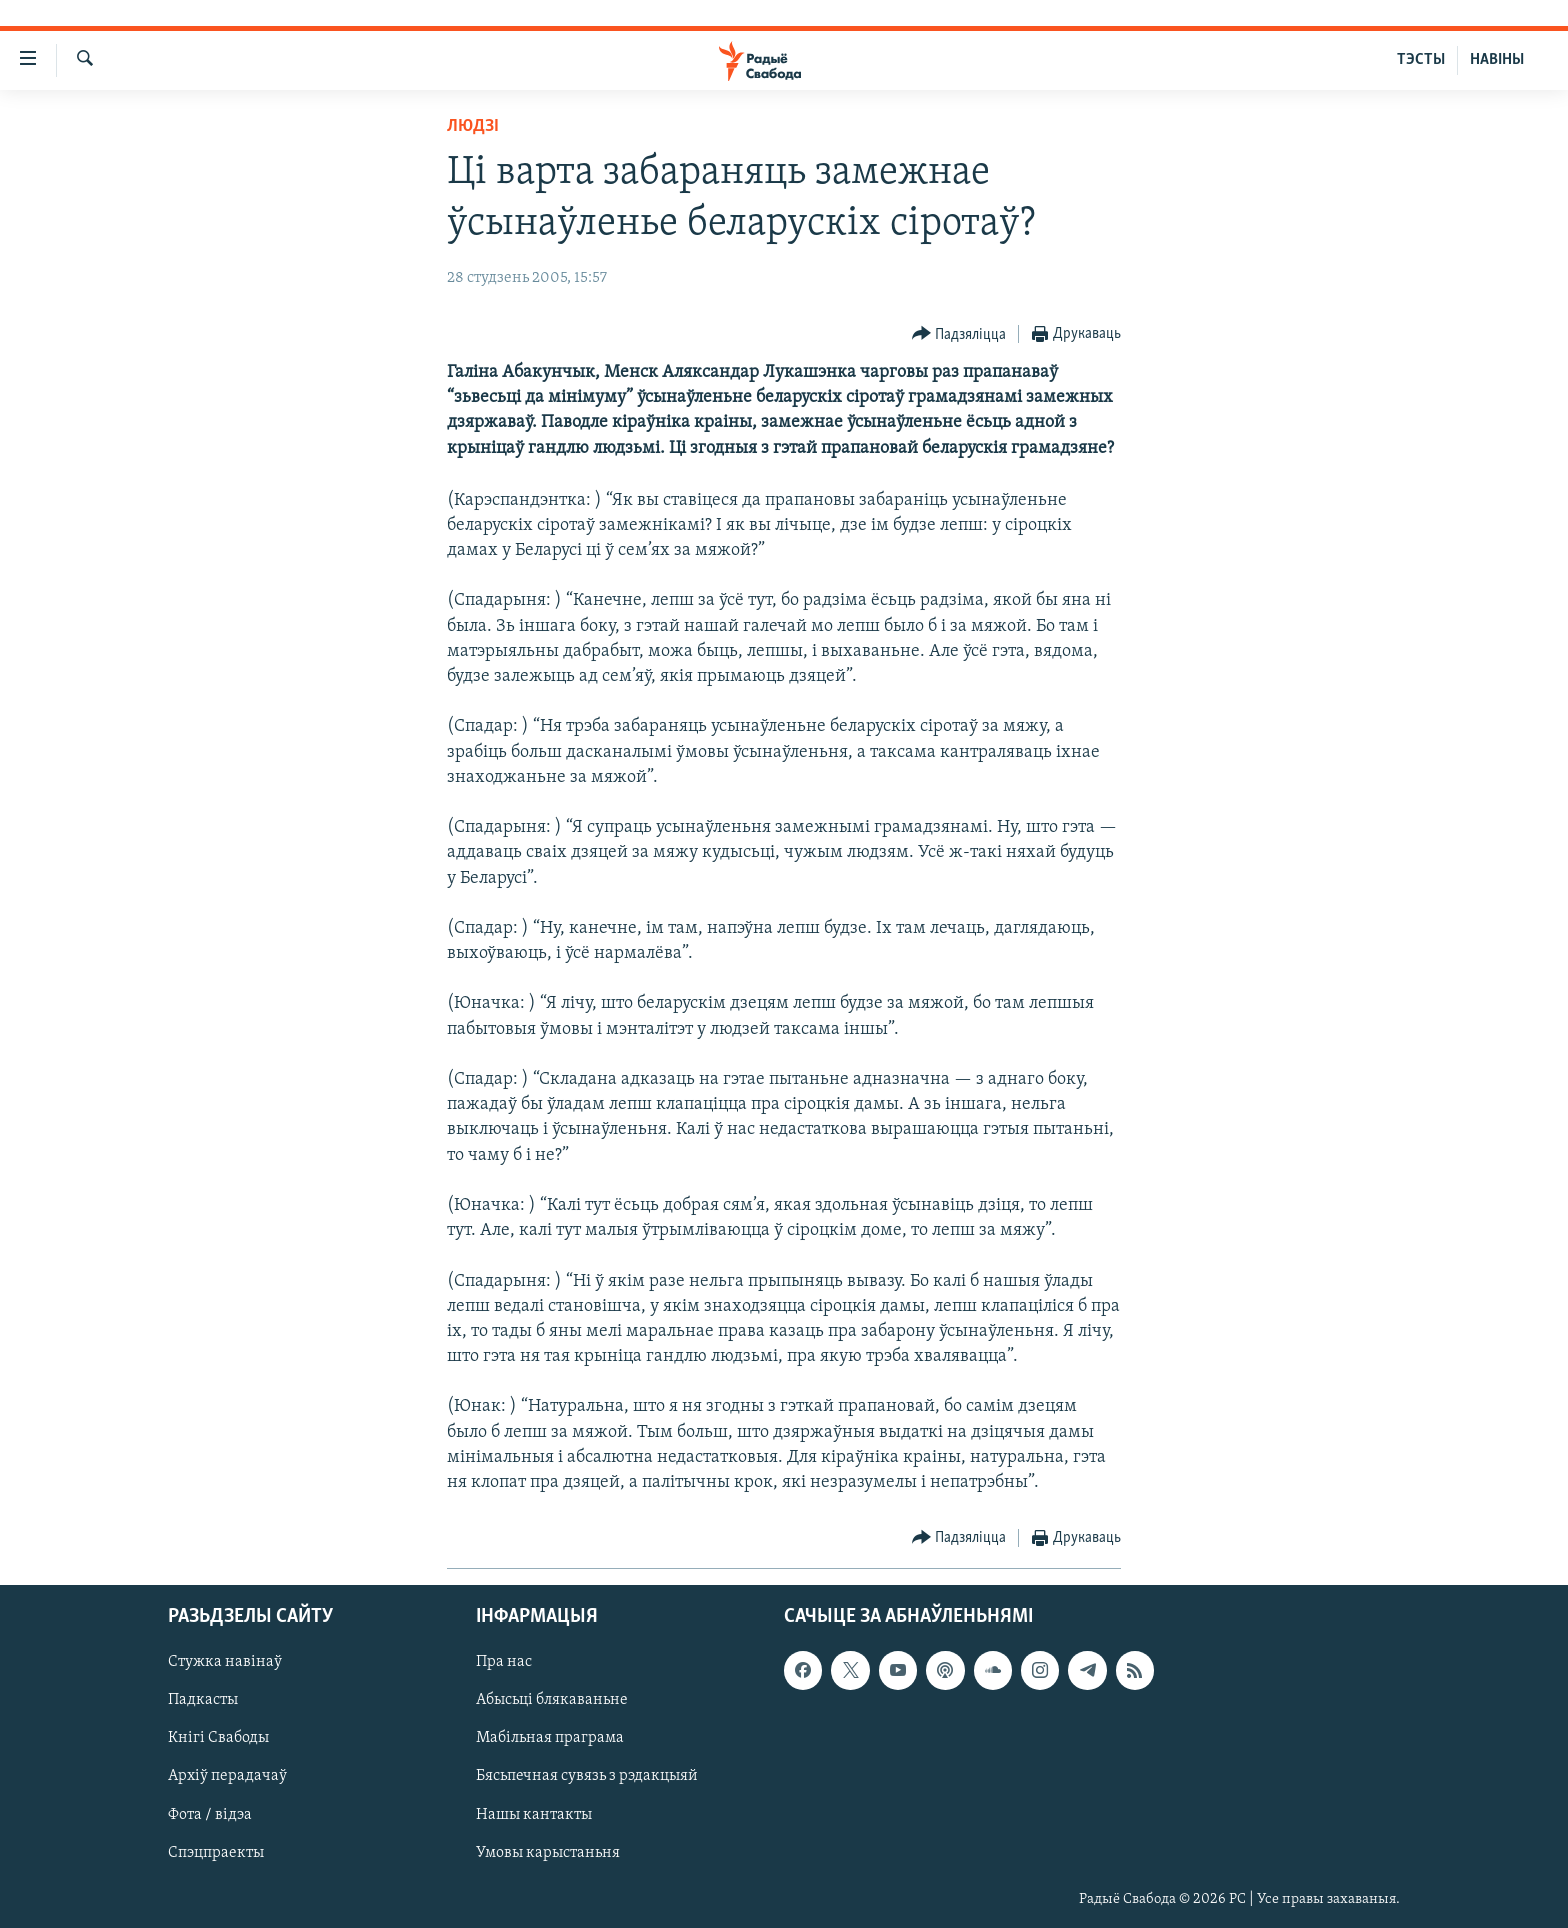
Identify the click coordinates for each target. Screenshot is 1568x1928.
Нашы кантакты (534, 1815)
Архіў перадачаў (227, 1777)
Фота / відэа (210, 1815)
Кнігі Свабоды (218, 1739)
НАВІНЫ (1497, 60)
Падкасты (203, 1701)
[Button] (959, 334)
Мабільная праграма (550, 1739)
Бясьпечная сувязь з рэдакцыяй (587, 1777)
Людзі (473, 126)
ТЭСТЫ (1421, 60)
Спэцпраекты (216, 1853)
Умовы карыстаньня (548, 1853)
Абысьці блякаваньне (552, 1701)
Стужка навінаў (225, 1663)
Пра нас (504, 1663)
